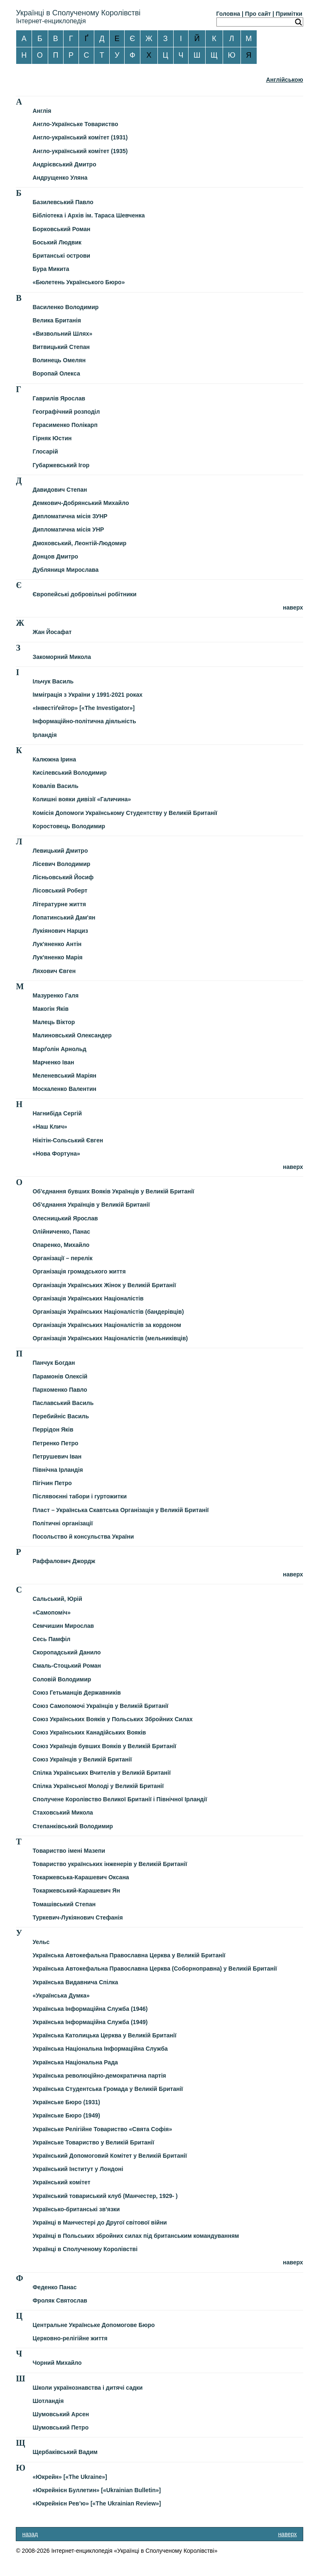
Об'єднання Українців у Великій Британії (91, 1204)
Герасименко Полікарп (64, 425)
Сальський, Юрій (57, 1598)
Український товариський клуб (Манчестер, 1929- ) (104, 2196)
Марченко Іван (53, 1062)
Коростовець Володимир (68, 826)
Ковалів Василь (55, 786)
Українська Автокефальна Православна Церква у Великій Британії (128, 1955)
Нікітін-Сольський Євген (67, 1140)
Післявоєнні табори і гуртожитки (79, 1496)
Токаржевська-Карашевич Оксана (80, 1877)
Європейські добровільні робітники (84, 594)
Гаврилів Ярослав (58, 398)
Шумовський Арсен (60, 2414)
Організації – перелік (62, 1258)
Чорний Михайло (56, 2362)
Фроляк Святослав (59, 2300)
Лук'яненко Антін (56, 944)
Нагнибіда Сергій (57, 1113)
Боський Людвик (56, 242)
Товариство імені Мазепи (68, 1850)
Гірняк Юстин (51, 438)
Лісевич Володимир (61, 864)
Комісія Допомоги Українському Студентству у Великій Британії (124, 813)
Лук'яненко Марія (57, 957)
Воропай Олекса (56, 373)
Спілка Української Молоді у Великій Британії (98, 1786)
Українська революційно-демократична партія (99, 2075)
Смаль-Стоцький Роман (66, 1665)
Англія (41, 110)
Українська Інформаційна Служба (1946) (89, 2008)
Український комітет (61, 2182)
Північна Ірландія (57, 1469)
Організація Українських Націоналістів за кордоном (106, 1325)
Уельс (40, 1942)
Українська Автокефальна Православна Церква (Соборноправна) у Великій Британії (154, 1968)
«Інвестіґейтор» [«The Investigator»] (83, 708)
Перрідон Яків (52, 1429)
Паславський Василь (62, 1403)
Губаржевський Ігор (60, 465)
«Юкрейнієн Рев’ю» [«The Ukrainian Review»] (96, 2503)
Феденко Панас (54, 2287)
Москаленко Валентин (64, 1089)
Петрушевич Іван (56, 1456)
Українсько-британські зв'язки (76, 2209)
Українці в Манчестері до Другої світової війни (99, 2222)
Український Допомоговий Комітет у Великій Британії (109, 2155)
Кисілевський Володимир (69, 772)
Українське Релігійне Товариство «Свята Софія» (102, 2129)
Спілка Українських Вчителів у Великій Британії (101, 1772)
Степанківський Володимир (72, 1826)
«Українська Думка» (60, 1995)
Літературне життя (59, 904)
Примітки (289, 13)
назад (30, 2534)
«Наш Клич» (49, 1126)
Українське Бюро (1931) (66, 2102)
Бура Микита (50, 269)
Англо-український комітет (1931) (80, 137)
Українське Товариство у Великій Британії (93, 2142)
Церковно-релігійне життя (69, 2338)
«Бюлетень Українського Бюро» (78, 282)
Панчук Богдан (53, 1362)
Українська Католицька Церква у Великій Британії (104, 2035)
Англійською (284, 79)
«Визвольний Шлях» (62, 333)
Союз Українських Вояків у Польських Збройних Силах (112, 1719)
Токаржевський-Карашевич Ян (76, 1890)
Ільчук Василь (53, 681)
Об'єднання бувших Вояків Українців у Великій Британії (113, 1191)
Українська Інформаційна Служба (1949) (89, 2022)
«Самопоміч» (51, 1612)
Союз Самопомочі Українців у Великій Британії (100, 1706)
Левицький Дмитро (60, 850)
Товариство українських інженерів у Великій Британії (109, 1864)
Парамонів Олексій (59, 1376)
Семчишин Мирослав (63, 1625)
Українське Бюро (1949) (66, 2115)
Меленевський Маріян (64, 1075)
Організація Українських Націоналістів (87, 1298)
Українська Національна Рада (75, 2062)
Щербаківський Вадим (64, 2452)
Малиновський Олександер (71, 1035)
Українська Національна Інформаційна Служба (99, 2048)
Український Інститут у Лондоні (77, 2169)
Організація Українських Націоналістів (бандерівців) (108, 1311)
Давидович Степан (59, 489)
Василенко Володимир (65, 307)
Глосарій (45, 451)
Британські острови (61, 255)
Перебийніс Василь (60, 1416)
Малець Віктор (53, 1022)
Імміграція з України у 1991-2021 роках (87, 694)
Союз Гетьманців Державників (76, 1692)
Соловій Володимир (61, 1679)
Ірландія (44, 735)
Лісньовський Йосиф (62, 877)
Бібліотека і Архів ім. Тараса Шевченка (88, 215)
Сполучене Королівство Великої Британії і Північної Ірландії (119, 1799)
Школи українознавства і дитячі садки (87, 2387)
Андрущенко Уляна (59, 177)
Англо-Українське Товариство (75, 124)
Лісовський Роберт (59, 890)
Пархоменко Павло (59, 1389)
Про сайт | (259, 13)
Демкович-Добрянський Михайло (80, 503)
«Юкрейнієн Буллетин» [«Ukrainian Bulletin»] (96, 2490)
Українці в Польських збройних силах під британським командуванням (135, 2235)
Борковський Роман (61, 229)
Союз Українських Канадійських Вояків (89, 1732)
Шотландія (48, 2401)
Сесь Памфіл (51, 1639)
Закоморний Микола (61, 657)
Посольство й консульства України (83, 1536)
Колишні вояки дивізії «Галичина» (81, 799)
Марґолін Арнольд (59, 1049)
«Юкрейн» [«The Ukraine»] (69, 2477)
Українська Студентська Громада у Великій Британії (107, 2089)
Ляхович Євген (54, 971)
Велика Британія (56, 320)
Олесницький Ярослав (65, 1218)
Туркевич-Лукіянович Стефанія (77, 1917)
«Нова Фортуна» (56, 1153)
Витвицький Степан (61, 347)
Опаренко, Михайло (60, 1245)
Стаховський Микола (62, 1812)
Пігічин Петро (51, 1483)
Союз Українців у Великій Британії (82, 1759)
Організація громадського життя (78, 1271)
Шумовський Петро (60, 2427)
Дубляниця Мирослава (65, 569)
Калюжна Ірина (54, 759)
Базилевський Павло (62, 202)
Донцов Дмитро (55, 556)
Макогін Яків (50, 1008)
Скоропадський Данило (66, 1652)
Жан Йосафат (51, 632)
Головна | (229, 13)
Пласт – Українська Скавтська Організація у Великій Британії (120, 1510)
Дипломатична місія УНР (68, 529)
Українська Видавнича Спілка (75, 1982)
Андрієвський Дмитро (64, 164)
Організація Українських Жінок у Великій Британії (104, 1285)
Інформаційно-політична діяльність (84, 721)
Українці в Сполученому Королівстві (84, 2249)
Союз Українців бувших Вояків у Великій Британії (104, 1746)
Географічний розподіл (66, 411)
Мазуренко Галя (55, 995)
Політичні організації (62, 1523)
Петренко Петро (55, 1443)
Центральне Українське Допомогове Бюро (93, 2325)
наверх (293, 607)
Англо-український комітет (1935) (80, 151)
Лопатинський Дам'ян (63, 917)
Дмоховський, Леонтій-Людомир (79, 543)
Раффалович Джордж (63, 1561)
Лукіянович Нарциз (60, 930)
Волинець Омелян (59, 360)
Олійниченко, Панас (61, 1231)
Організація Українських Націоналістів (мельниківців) (110, 1338)
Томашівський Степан (64, 1904)
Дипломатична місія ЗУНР (69, 516)
